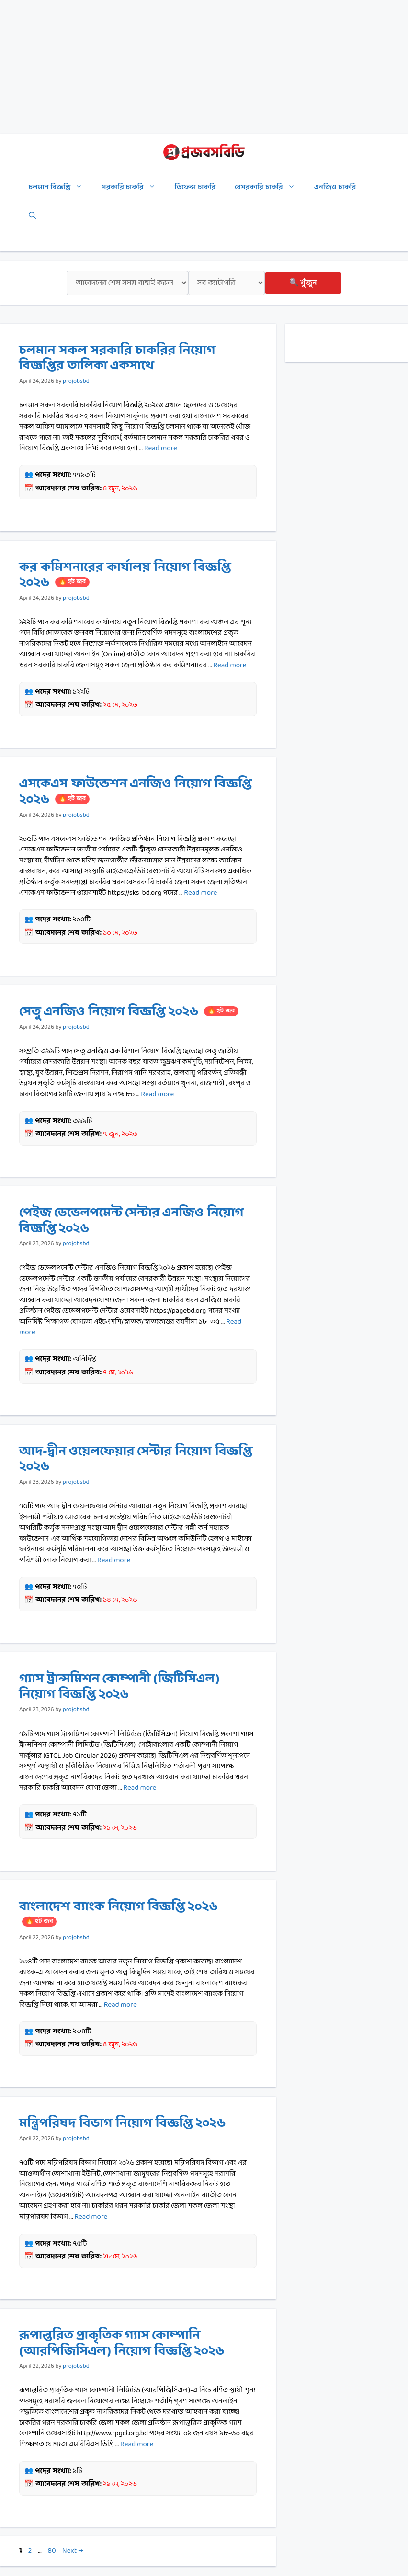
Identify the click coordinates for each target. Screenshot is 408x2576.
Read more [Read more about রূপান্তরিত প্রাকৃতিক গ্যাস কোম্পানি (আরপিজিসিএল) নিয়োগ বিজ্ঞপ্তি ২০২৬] (136, 2445)
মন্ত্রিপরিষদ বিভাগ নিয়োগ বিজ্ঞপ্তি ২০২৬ (122, 2123)
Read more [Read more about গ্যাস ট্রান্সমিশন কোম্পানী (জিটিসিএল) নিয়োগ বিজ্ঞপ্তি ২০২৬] (139, 1788)
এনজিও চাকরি (335, 187)
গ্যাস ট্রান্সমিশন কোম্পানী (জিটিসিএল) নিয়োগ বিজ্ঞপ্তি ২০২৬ (119, 1686)
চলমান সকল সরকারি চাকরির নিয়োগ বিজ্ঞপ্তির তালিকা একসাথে (117, 358)
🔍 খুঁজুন (303, 282)
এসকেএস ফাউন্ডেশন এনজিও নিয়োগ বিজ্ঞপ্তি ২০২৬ (135, 791)
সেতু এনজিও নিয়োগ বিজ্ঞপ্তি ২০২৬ (128, 1012)
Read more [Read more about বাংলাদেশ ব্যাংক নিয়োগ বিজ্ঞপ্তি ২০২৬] (120, 2005)
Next (72, 2551)
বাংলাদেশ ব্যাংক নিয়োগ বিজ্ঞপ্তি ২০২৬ (118, 1912)
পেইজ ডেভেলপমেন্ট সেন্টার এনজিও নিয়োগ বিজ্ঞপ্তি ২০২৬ (131, 1220)
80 (52, 2551)
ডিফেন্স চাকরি (195, 187)
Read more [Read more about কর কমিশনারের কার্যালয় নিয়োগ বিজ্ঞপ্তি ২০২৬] (229, 665)
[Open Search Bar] (32, 216)
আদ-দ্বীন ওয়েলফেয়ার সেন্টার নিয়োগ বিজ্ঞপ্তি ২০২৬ (135, 1459)
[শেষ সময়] (127, 283)
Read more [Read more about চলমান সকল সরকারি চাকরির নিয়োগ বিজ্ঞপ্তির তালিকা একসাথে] (160, 448)
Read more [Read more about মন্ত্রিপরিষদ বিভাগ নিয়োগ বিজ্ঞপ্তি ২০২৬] (90, 2217)
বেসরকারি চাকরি (270, 187)
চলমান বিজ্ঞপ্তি (60, 187)
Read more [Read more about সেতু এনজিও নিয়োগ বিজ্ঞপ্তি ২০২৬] (157, 1095)
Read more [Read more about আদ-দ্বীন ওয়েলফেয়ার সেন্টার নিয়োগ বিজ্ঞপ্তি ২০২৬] (113, 1560)
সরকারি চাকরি (133, 187)
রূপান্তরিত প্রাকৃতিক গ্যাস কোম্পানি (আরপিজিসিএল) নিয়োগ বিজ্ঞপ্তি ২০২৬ (121, 2343)
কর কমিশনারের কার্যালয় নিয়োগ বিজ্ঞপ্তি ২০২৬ (125, 575)
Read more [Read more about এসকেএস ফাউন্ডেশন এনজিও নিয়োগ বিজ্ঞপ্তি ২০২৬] (200, 893)
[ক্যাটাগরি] (226, 283)
